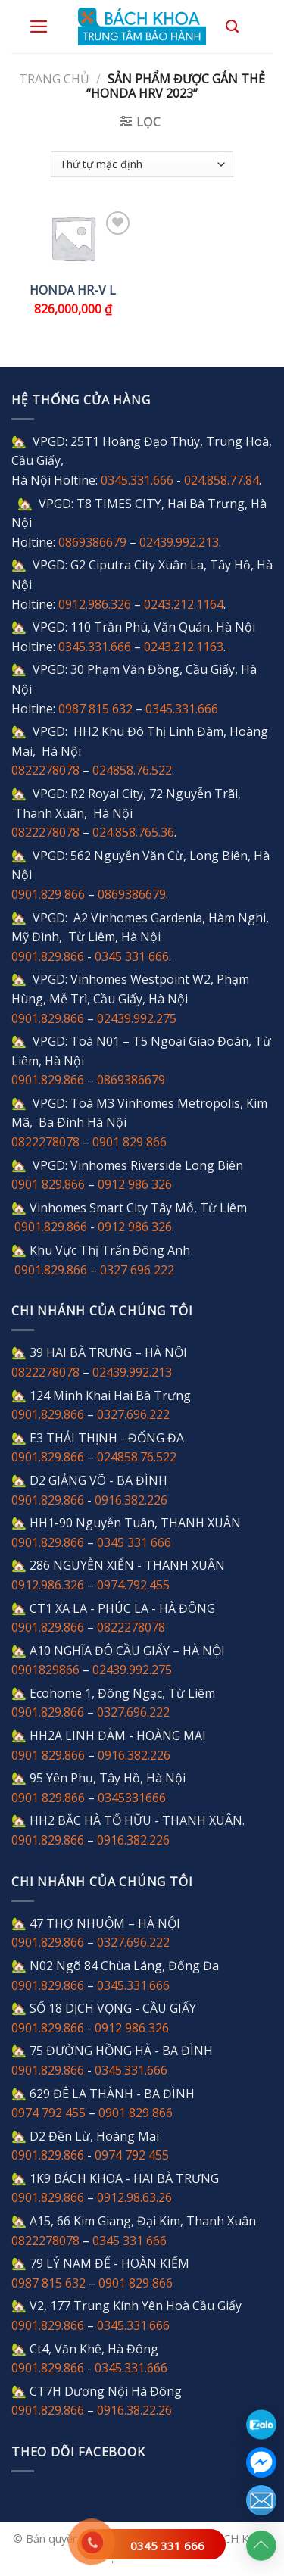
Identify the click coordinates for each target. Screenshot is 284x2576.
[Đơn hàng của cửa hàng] (142, 164)
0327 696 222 (137, 1269)
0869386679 (92, 542)
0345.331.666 (137, 480)
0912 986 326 (135, 1184)
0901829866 (45, 1669)
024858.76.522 (132, 770)
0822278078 (45, 770)
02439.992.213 (179, 542)
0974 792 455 (48, 2112)
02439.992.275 (136, 1018)
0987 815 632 (95, 708)
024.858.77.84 (221, 480)
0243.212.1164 (183, 604)
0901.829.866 (47, 956)
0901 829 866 (129, 1142)
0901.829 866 (48, 894)
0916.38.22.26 (134, 2410)
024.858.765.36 (133, 832)
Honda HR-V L (73, 290)
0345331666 (132, 1797)
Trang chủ (54, 78)
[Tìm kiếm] (232, 26)
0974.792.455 (133, 1584)
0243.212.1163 (183, 646)
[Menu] (39, 26)
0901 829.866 (48, 1184)
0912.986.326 (94, 604)
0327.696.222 (133, 1414)
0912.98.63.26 (134, 2197)
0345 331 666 (167, 2545)
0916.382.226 (131, 1500)
